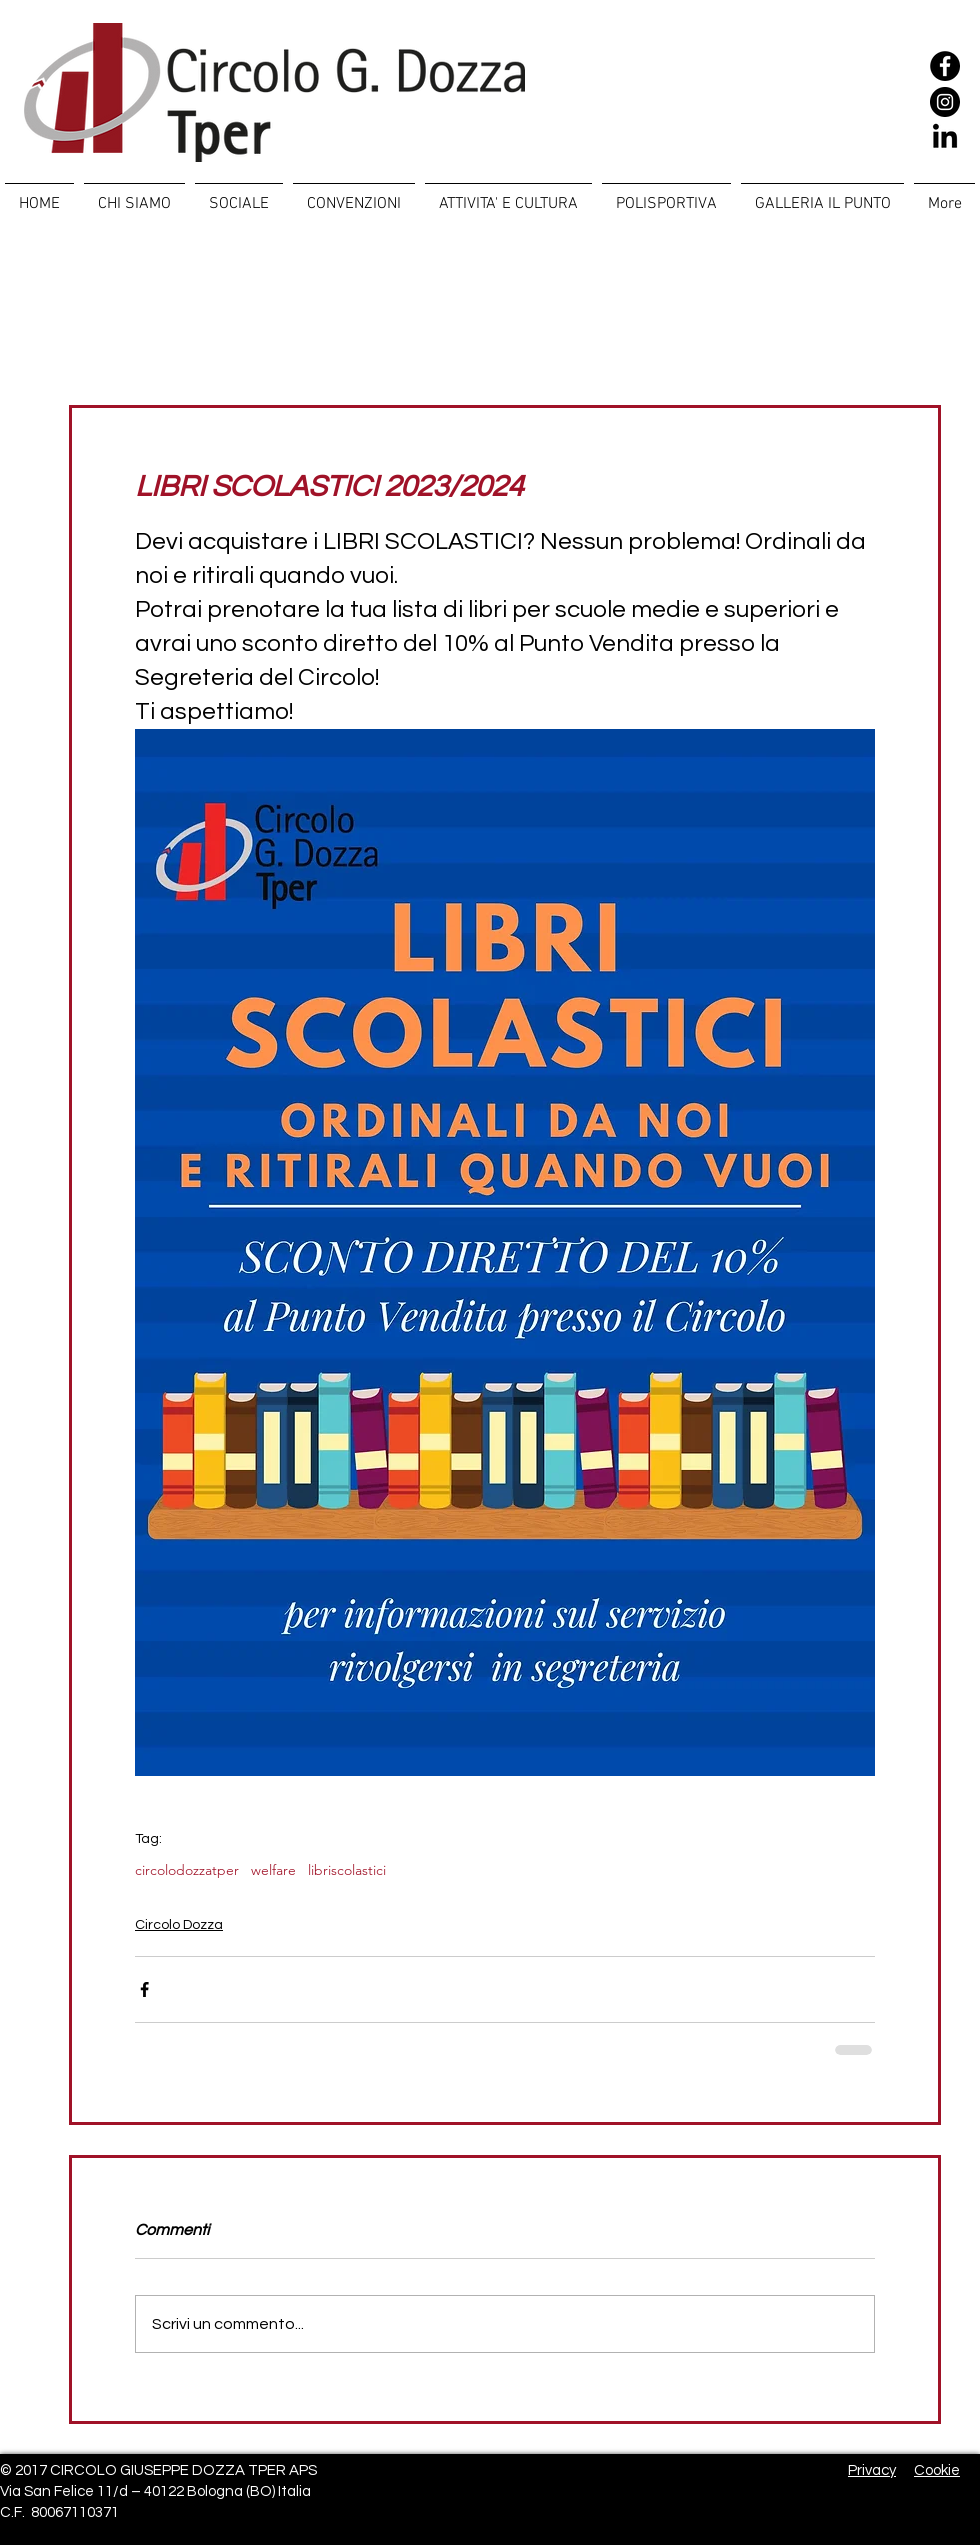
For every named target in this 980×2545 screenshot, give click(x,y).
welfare (273, 1870)
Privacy (872, 2470)
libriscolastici (347, 1870)
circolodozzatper (187, 1870)
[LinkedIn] (945, 138)
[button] (239, 195)
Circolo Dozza (179, 1925)
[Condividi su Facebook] (144, 1989)
